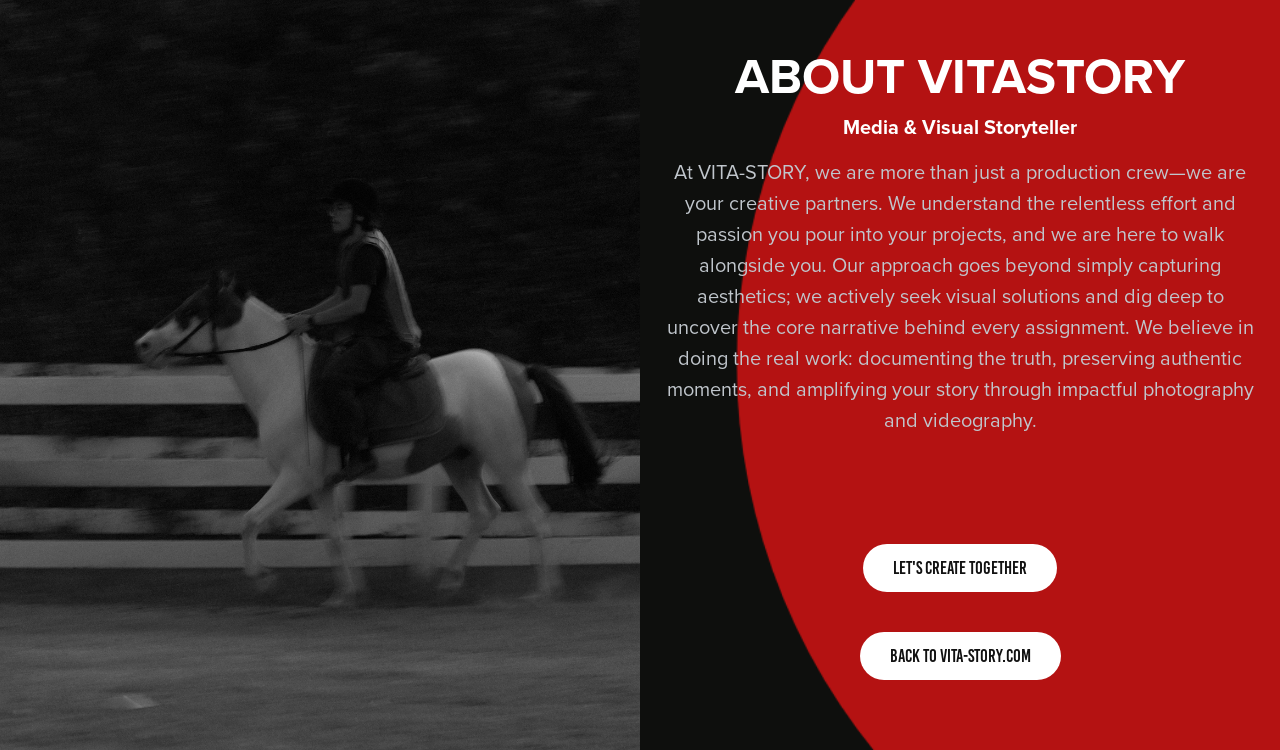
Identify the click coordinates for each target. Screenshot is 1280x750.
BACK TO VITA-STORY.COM (960, 656)
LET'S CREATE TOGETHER (960, 568)
